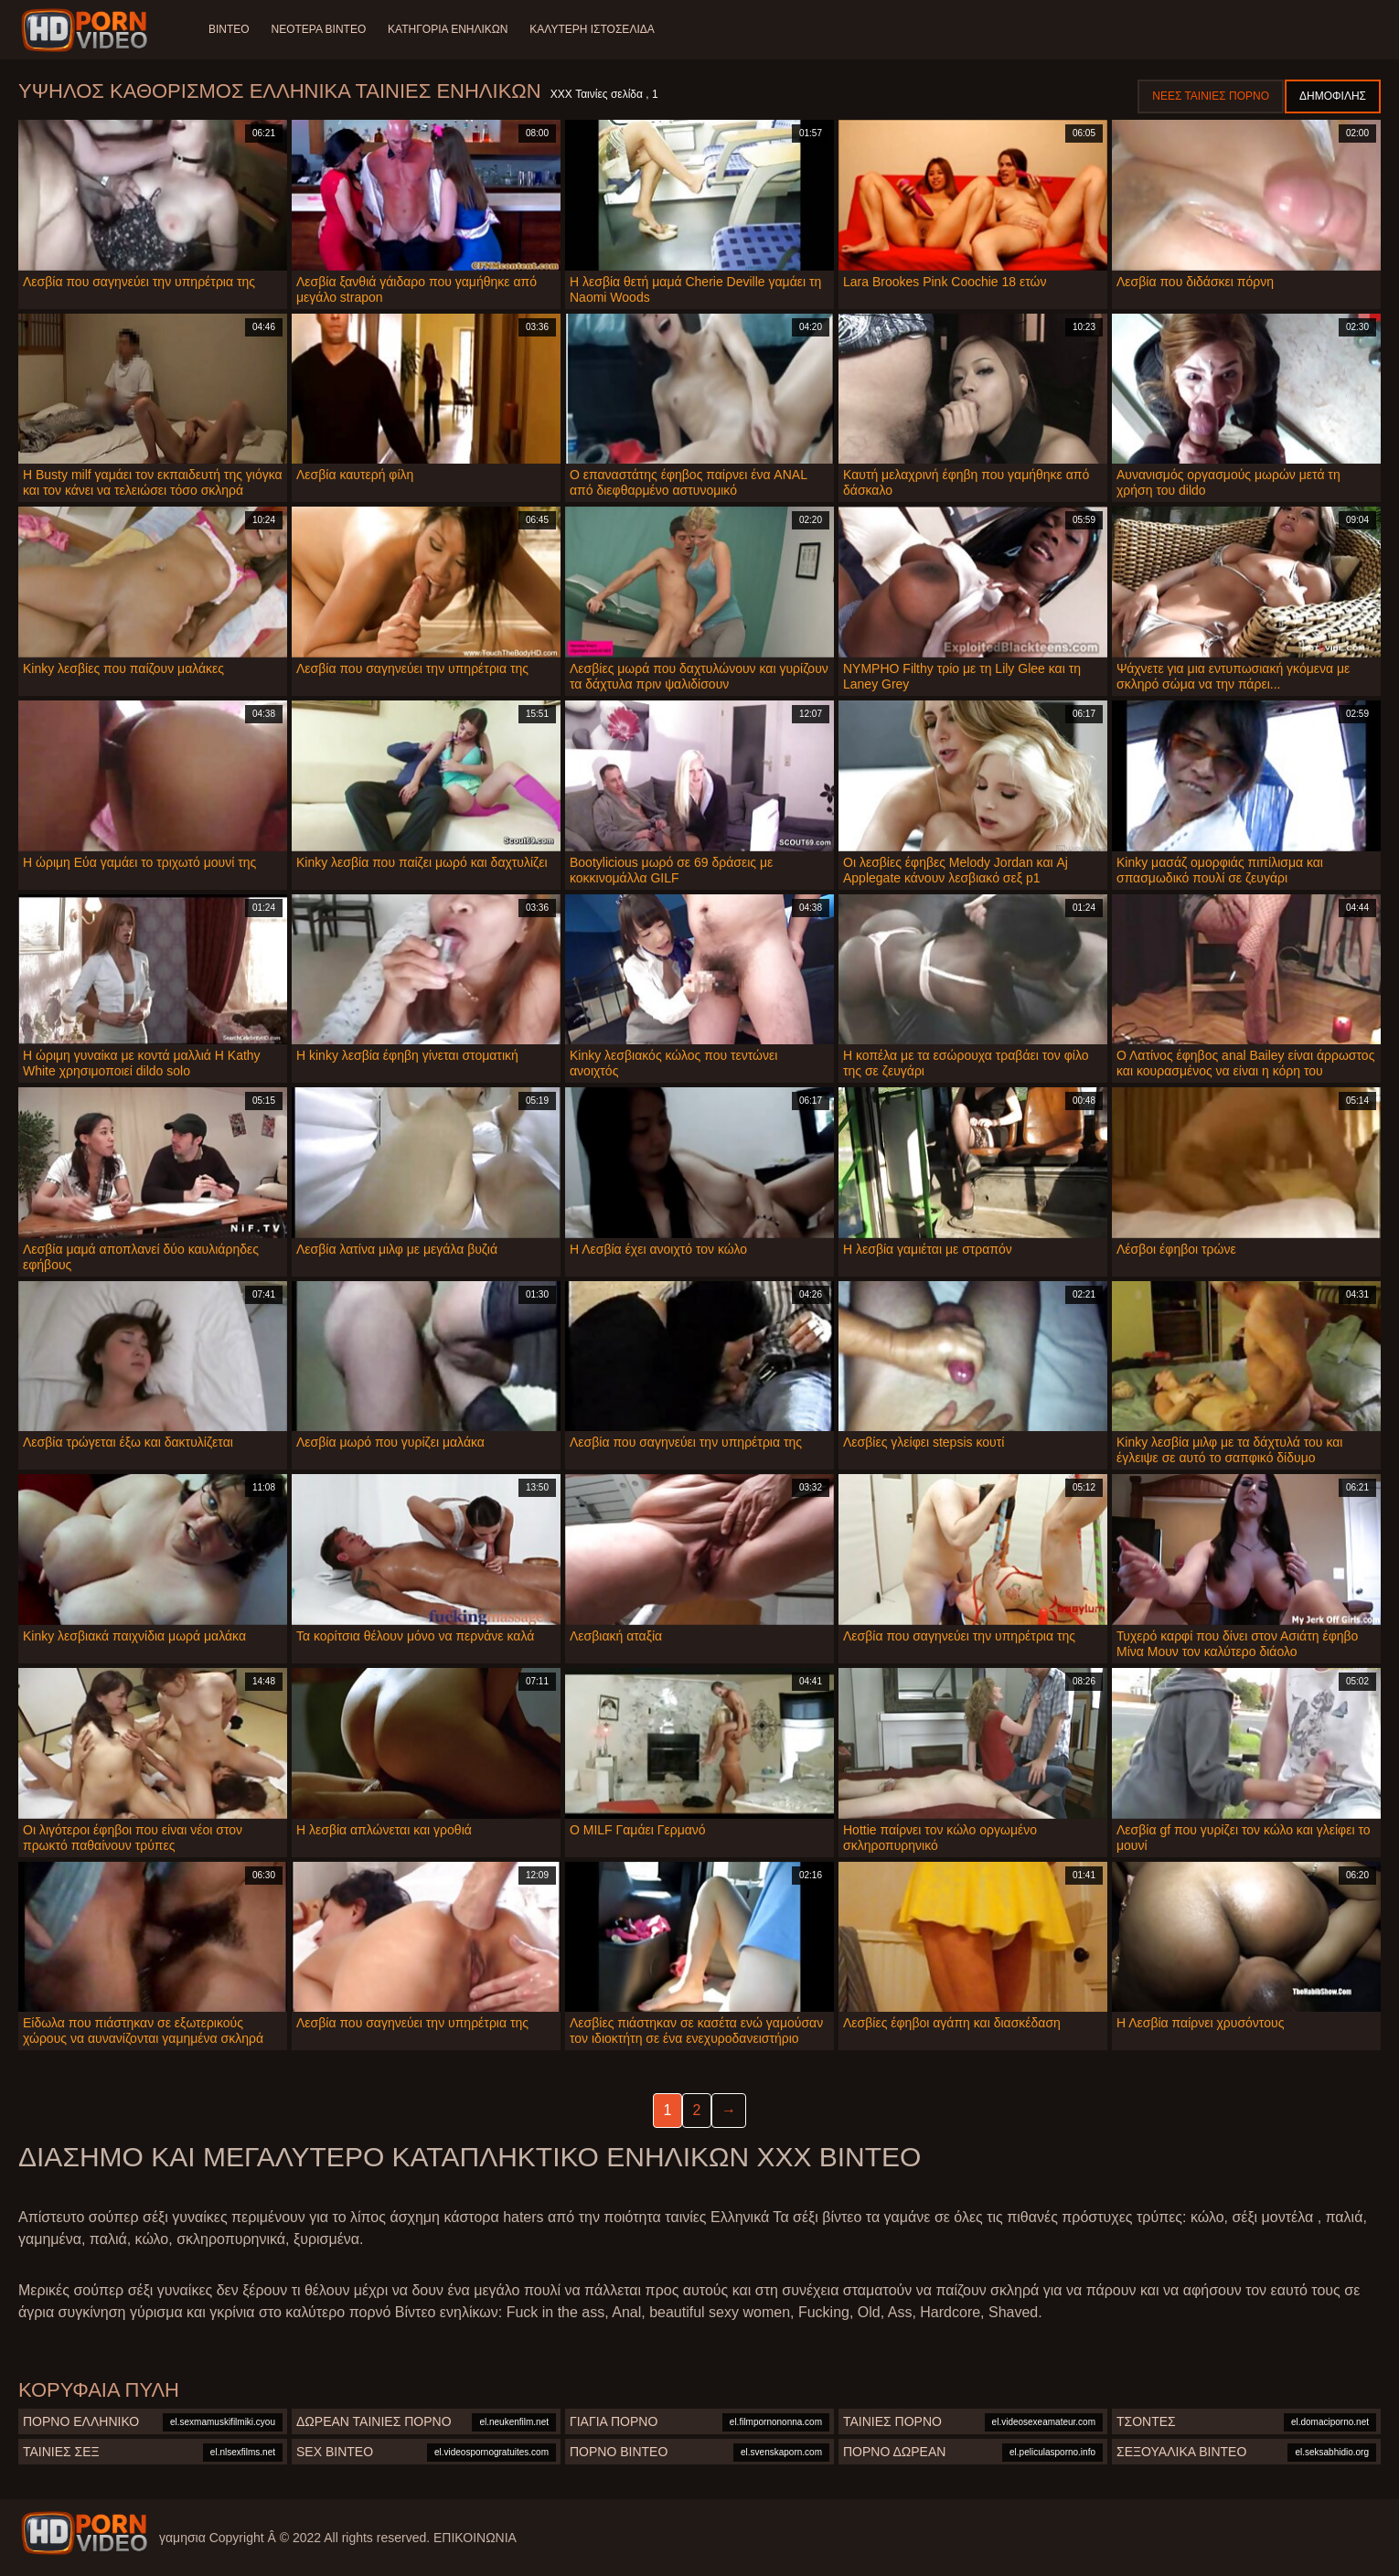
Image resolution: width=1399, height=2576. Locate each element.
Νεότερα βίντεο (319, 29)
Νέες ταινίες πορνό (1210, 96)
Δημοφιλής (1332, 96)
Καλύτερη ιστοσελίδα (592, 29)
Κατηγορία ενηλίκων (447, 29)
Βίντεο (229, 29)
